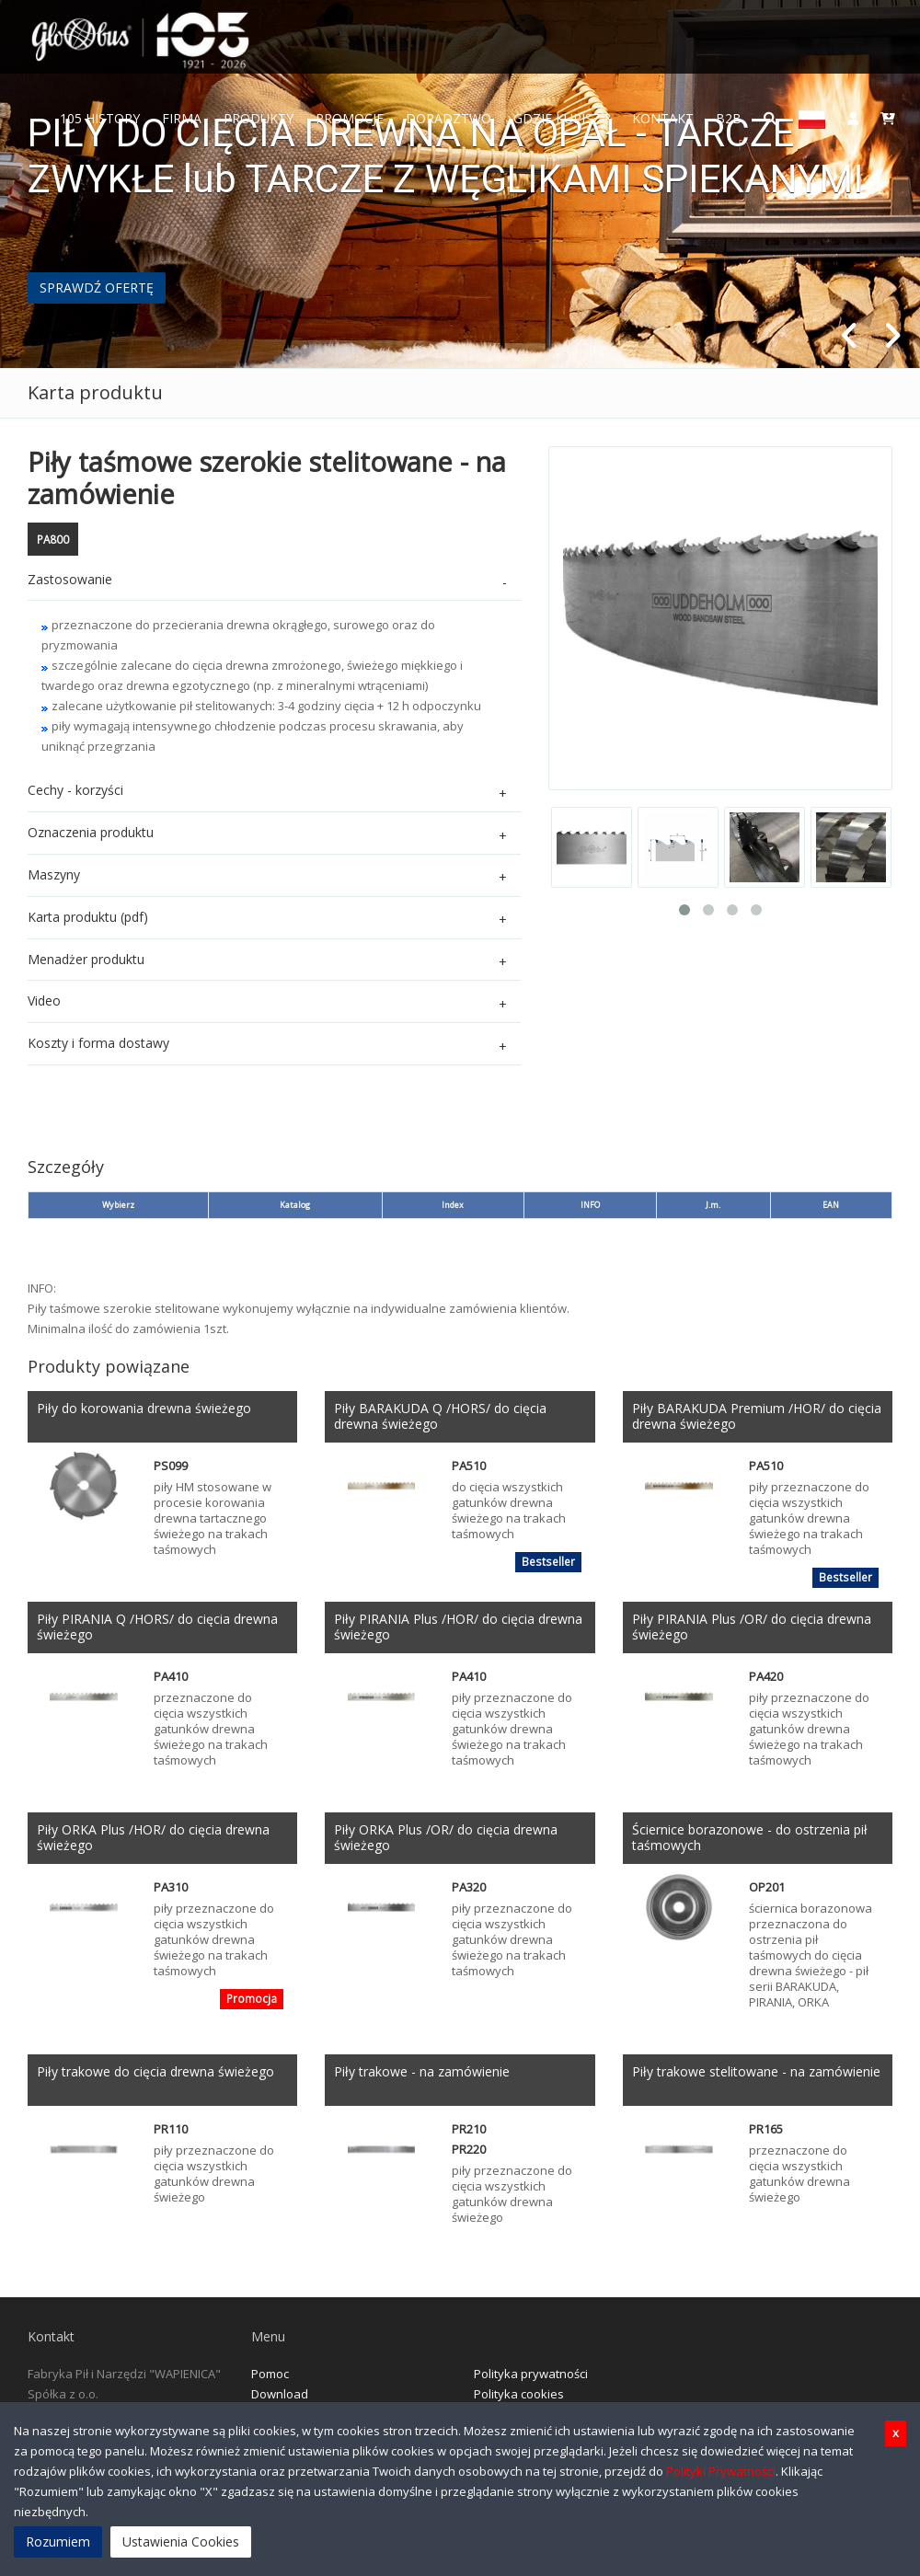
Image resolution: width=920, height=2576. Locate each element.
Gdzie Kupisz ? (561, 118)
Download (279, 2394)
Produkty (258, 118)
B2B (729, 118)
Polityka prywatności (531, 2373)
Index (453, 1205)
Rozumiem (58, 2541)
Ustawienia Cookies (180, 2541)
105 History (100, 118)
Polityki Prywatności (721, 2471)
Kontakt (663, 118)
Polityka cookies (519, 2394)
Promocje (350, 118)
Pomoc (270, 2373)
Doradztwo (448, 118)
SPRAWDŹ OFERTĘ (97, 287)
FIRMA (181, 118)
